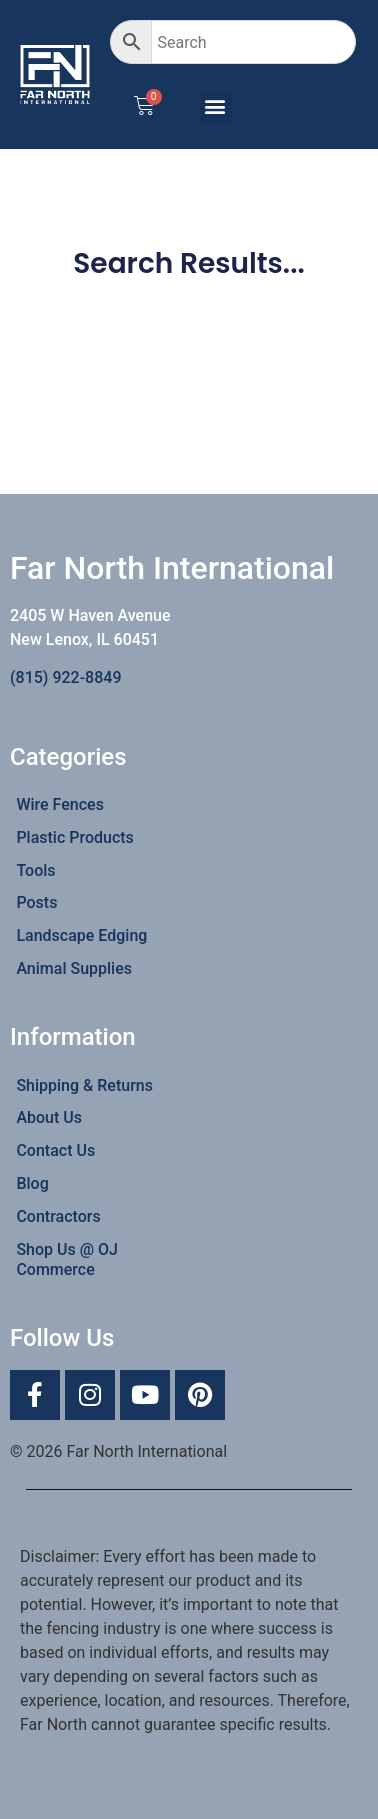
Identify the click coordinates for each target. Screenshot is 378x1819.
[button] (215, 106)
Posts (36, 902)
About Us (49, 1117)
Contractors (58, 1216)
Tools (35, 870)
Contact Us (55, 1150)
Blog (32, 1183)
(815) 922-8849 (65, 677)
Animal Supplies (74, 968)
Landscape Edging (81, 935)
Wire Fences (60, 804)
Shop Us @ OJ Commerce (67, 1259)
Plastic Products (74, 837)
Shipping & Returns (84, 1085)
